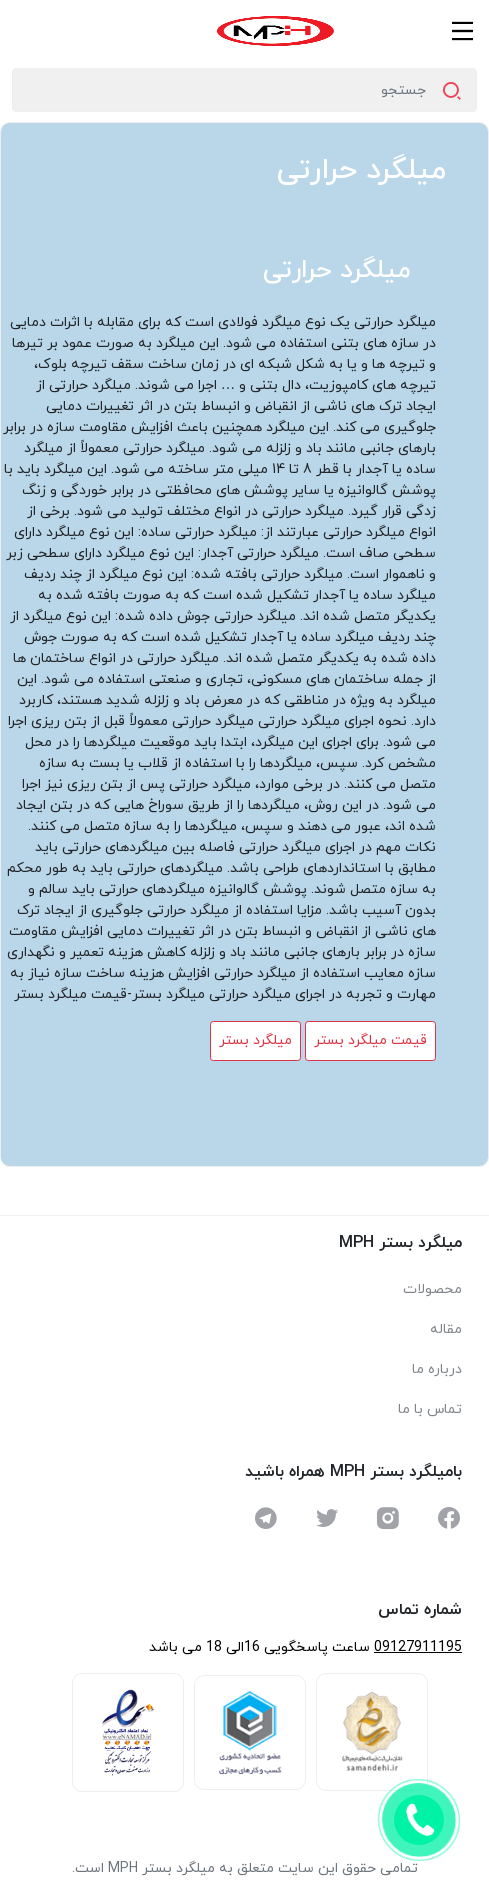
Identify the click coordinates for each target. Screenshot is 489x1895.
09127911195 (418, 1647)
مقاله (446, 1329)
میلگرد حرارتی (361, 170)
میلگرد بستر (255, 1040)
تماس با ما (430, 1409)
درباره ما (437, 1369)
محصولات (432, 1289)
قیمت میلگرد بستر (370, 1040)
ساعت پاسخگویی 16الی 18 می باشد (259, 1647)
